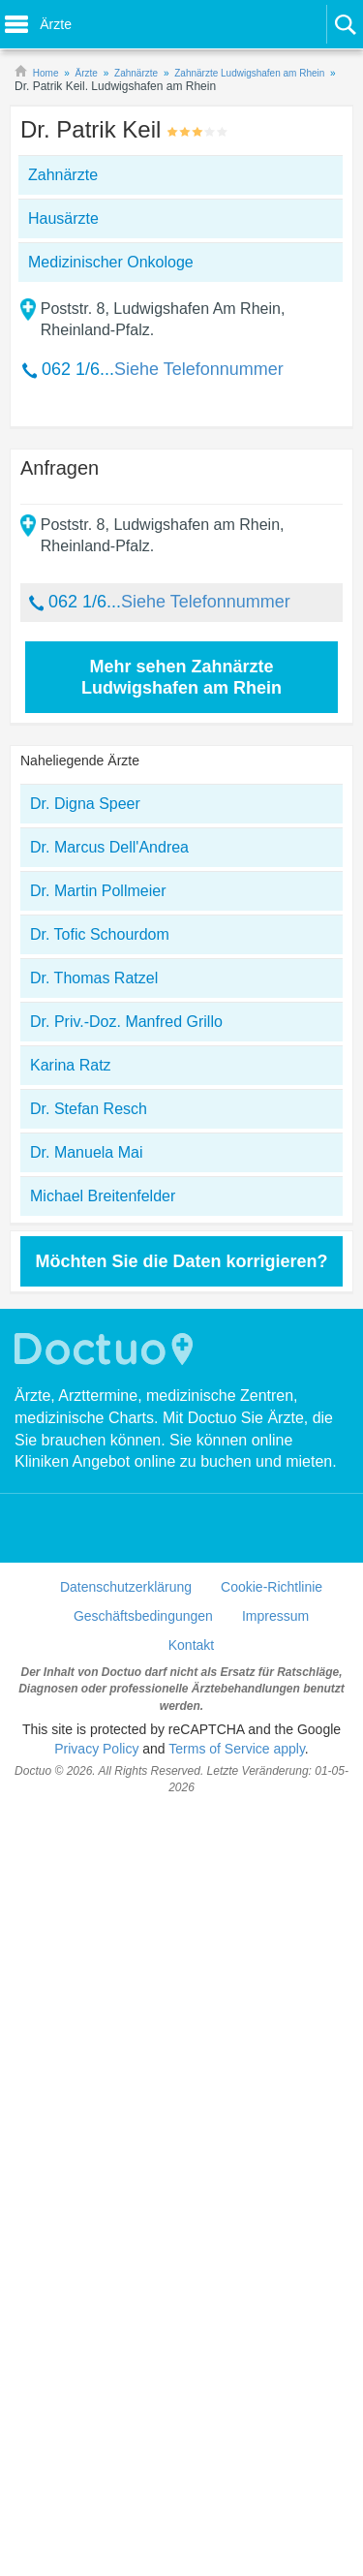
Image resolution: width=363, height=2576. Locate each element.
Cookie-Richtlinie (271, 1587)
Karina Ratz (70, 1065)
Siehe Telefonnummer (199, 369)
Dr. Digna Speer (85, 803)
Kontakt (191, 1645)
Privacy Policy (96, 1748)
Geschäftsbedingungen (143, 1616)
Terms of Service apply (236, 1748)
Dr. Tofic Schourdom (99, 934)
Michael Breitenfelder (102, 1196)
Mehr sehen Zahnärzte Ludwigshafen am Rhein (181, 677)
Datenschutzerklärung (126, 1587)
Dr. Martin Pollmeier (98, 891)
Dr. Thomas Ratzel (94, 978)
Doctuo (106, 1349)
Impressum (275, 1616)
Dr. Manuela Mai (86, 1152)
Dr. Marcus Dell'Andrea (109, 847)
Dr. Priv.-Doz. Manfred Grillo (126, 1021)
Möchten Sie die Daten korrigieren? (181, 1261)
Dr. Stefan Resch (88, 1109)
